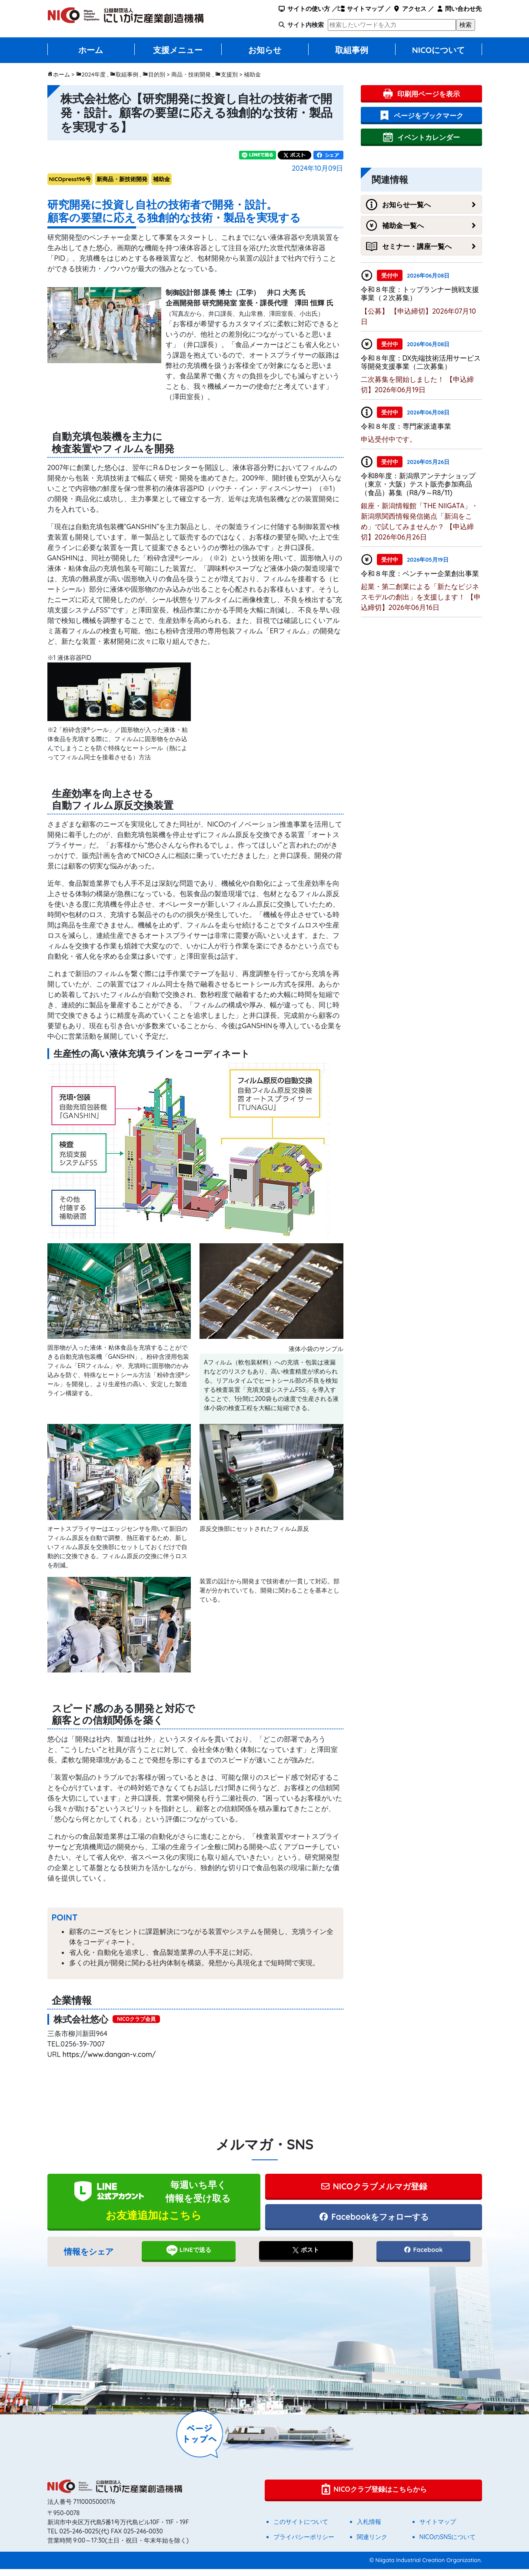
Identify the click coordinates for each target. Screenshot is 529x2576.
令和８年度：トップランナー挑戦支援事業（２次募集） (420, 293)
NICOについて (438, 50)
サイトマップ (360, 9)
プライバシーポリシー (303, 2544)
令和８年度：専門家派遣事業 (406, 426)
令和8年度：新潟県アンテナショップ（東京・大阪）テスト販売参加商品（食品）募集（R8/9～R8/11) (418, 484)
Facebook (422, 2257)
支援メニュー (178, 50)
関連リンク (372, 2544)
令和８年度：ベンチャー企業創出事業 (420, 573)
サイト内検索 (305, 25)
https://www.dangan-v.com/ (109, 2054)
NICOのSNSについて (447, 2544)
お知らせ (264, 50)
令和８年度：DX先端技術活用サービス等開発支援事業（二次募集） (421, 362)
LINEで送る (188, 2257)
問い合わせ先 (459, 9)
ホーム (90, 50)
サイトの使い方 (303, 9)
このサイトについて (300, 2529)
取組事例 (351, 50)
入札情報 (369, 2529)
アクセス (409, 9)
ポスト (306, 2257)
